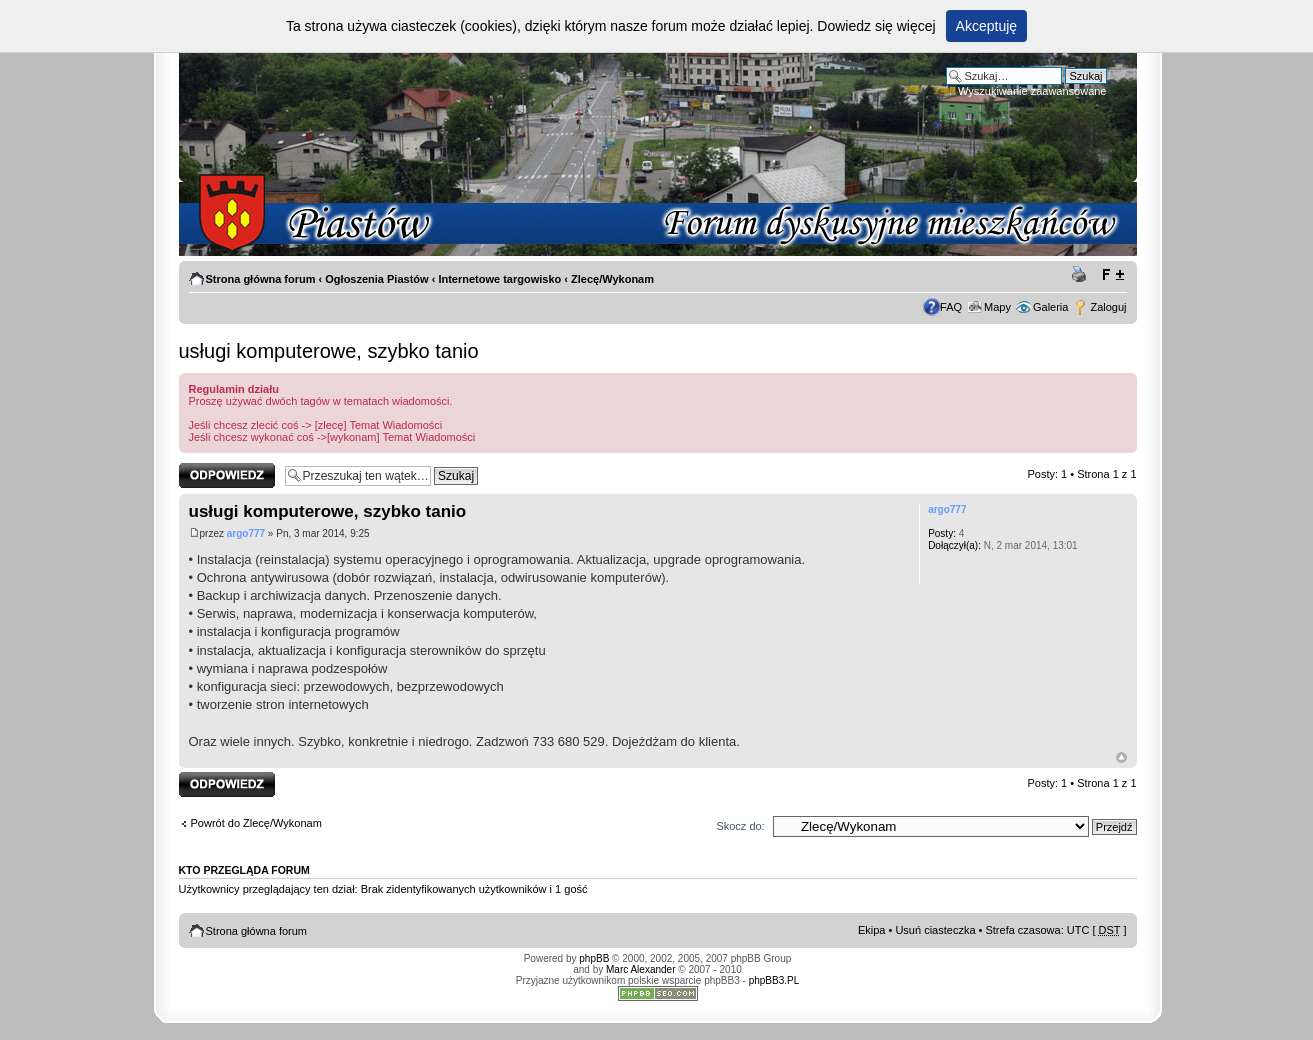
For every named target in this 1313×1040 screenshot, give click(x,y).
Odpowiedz (227, 475)
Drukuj (1082, 275)
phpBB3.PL (774, 980)
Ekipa (872, 930)
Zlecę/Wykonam (612, 279)
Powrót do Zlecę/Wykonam (256, 823)
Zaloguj (1108, 307)
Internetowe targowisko (499, 279)
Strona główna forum (261, 279)
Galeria (1050, 307)
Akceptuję (986, 26)
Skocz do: (740, 826)
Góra (1121, 757)
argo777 (246, 533)
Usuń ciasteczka (935, 930)
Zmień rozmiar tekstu (1112, 275)
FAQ (951, 307)
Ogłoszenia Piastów (376, 279)
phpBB (594, 958)
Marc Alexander (640, 969)
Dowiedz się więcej (876, 26)
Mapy (997, 307)
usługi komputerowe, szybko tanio (329, 351)
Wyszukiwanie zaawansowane (1032, 91)
